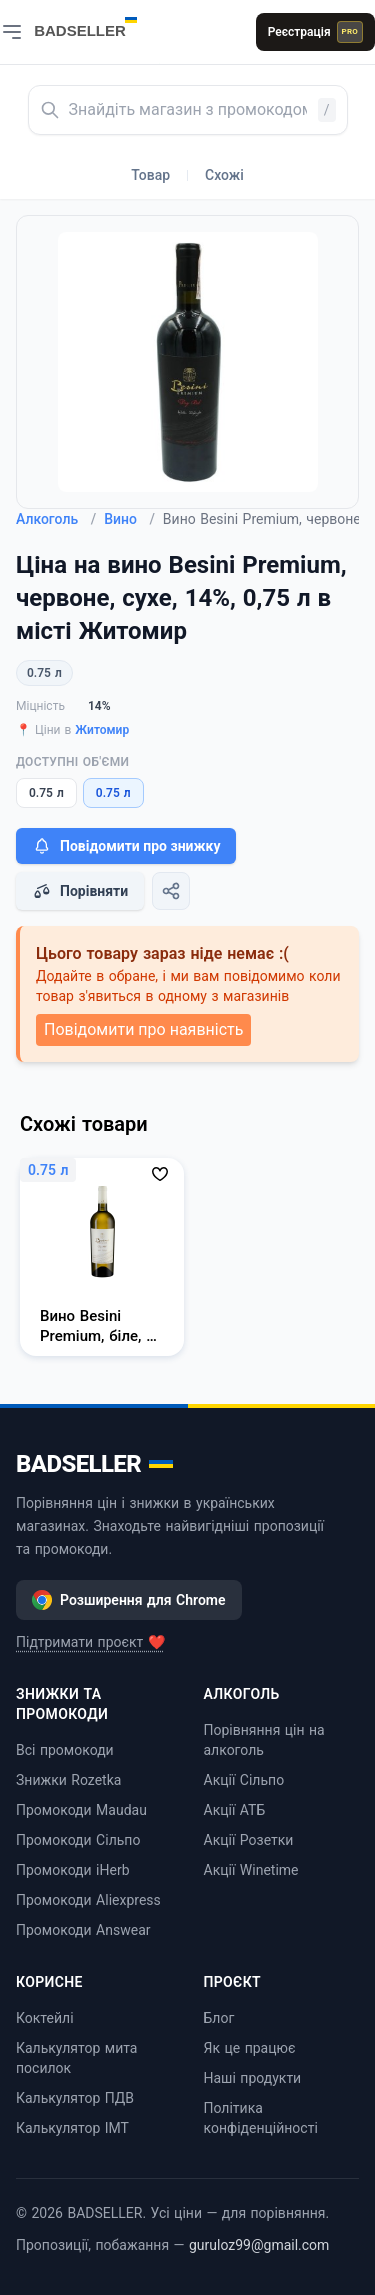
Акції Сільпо (244, 1780)
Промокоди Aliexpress (88, 1900)
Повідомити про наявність (143, 1029)
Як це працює (250, 2048)
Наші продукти (253, 2078)
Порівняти (80, 891)
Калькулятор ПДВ (75, 2098)
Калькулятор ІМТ (72, 2128)
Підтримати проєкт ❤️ (90, 1642)
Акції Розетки (249, 1840)
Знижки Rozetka (68, 1780)
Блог (219, 2018)
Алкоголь (56, 519)
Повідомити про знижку (126, 846)
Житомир (102, 730)
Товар (150, 175)
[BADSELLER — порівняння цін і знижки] (96, 25)
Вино (129, 519)
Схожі (224, 175)
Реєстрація (315, 32)
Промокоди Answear (83, 1930)
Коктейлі (45, 2018)
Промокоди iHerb (73, 1870)
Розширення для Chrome (129, 1600)
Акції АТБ (235, 1810)
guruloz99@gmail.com (259, 2245)
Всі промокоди (65, 1750)
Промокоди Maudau (81, 1810)
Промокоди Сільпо (78, 1840)
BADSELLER (94, 1464)
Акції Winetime (251, 1870)
